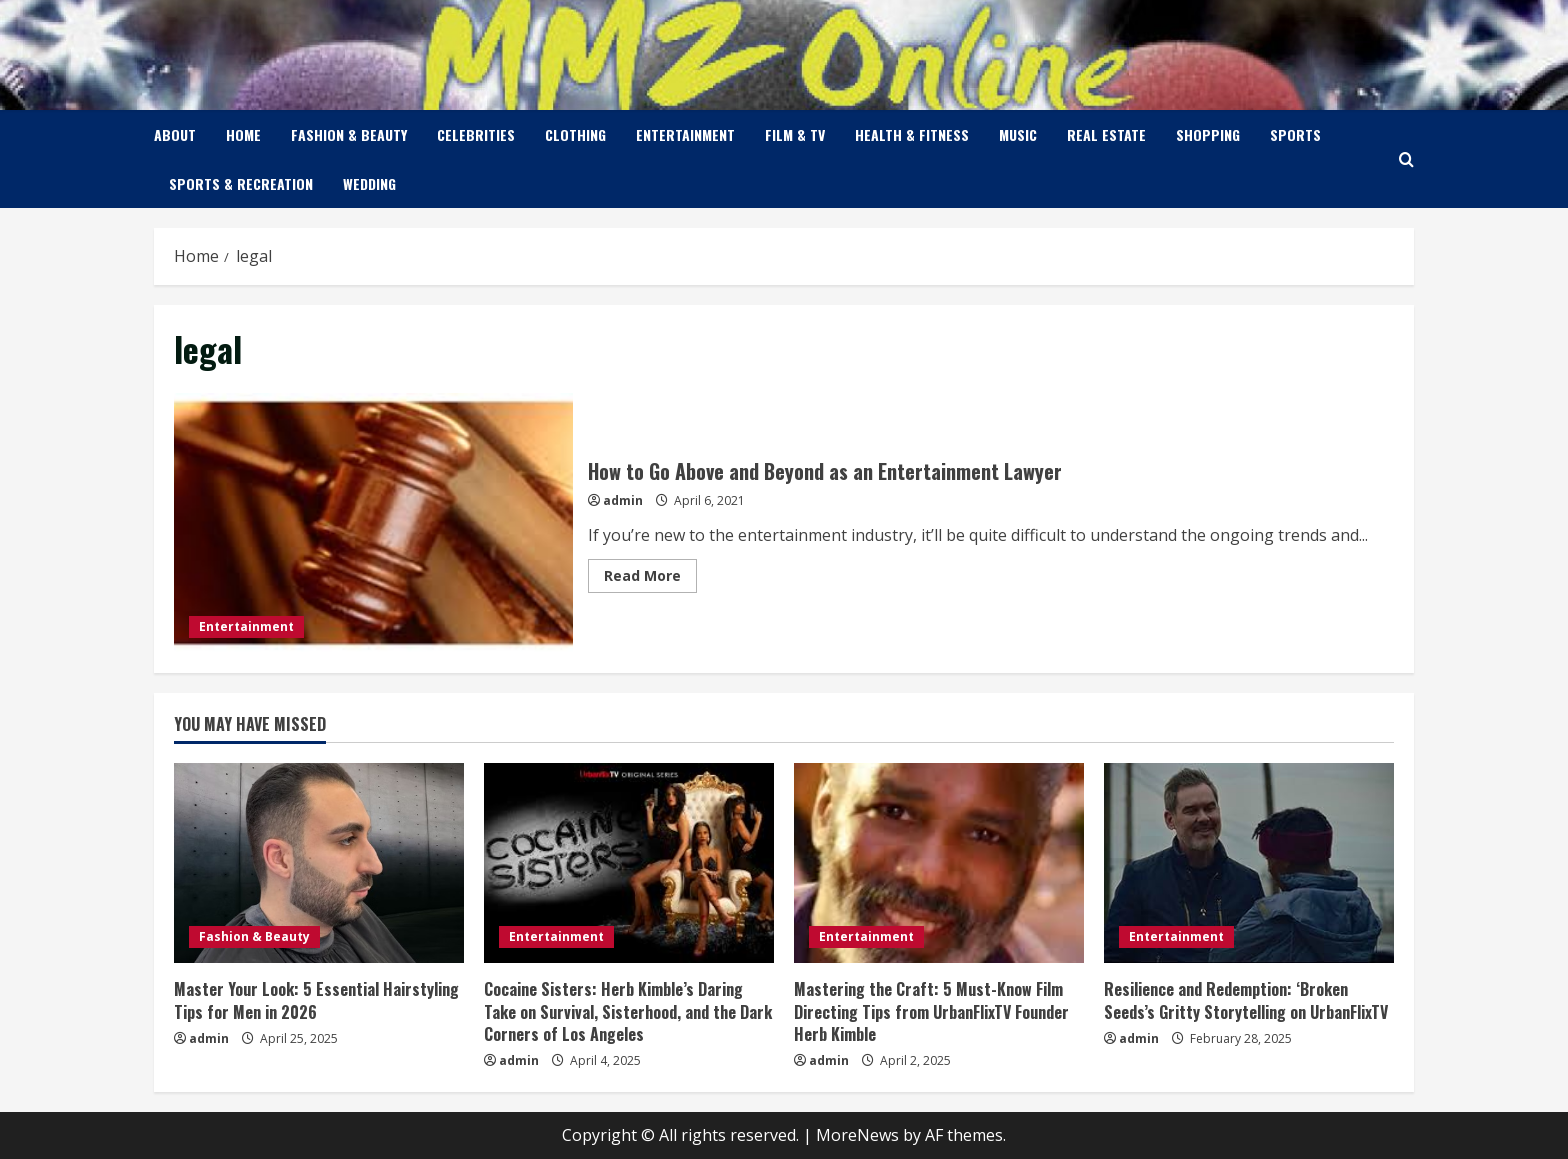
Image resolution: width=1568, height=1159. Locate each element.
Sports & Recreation (241, 183)
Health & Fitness (912, 134)
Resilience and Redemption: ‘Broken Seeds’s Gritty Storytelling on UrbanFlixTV (1246, 1000)
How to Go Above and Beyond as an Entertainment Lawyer (373, 523)
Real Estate (1106, 134)
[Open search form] (1406, 159)
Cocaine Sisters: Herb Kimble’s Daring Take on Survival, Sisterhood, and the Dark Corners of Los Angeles (628, 1011)
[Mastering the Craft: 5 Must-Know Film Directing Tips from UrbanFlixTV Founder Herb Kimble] (939, 863)
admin (623, 500)
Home (243, 134)
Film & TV (795, 134)
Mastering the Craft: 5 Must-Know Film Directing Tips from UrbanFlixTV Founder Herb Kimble (931, 1011)
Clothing (575, 134)
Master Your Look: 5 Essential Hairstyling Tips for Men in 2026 (316, 1000)
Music (1018, 134)
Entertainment (685, 134)
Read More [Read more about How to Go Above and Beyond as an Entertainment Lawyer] (650, 579)
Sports (1295, 134)
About (175, 134)
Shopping (1208, 134)
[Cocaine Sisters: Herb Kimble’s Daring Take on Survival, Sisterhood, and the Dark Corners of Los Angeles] (629, 863)
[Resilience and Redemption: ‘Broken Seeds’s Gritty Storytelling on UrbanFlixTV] (1249, 863)
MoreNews (857, 1135)
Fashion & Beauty (349, 134)
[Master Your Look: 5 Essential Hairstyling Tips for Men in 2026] (319, 863)
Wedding (369, 183)
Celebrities (476, 134)
